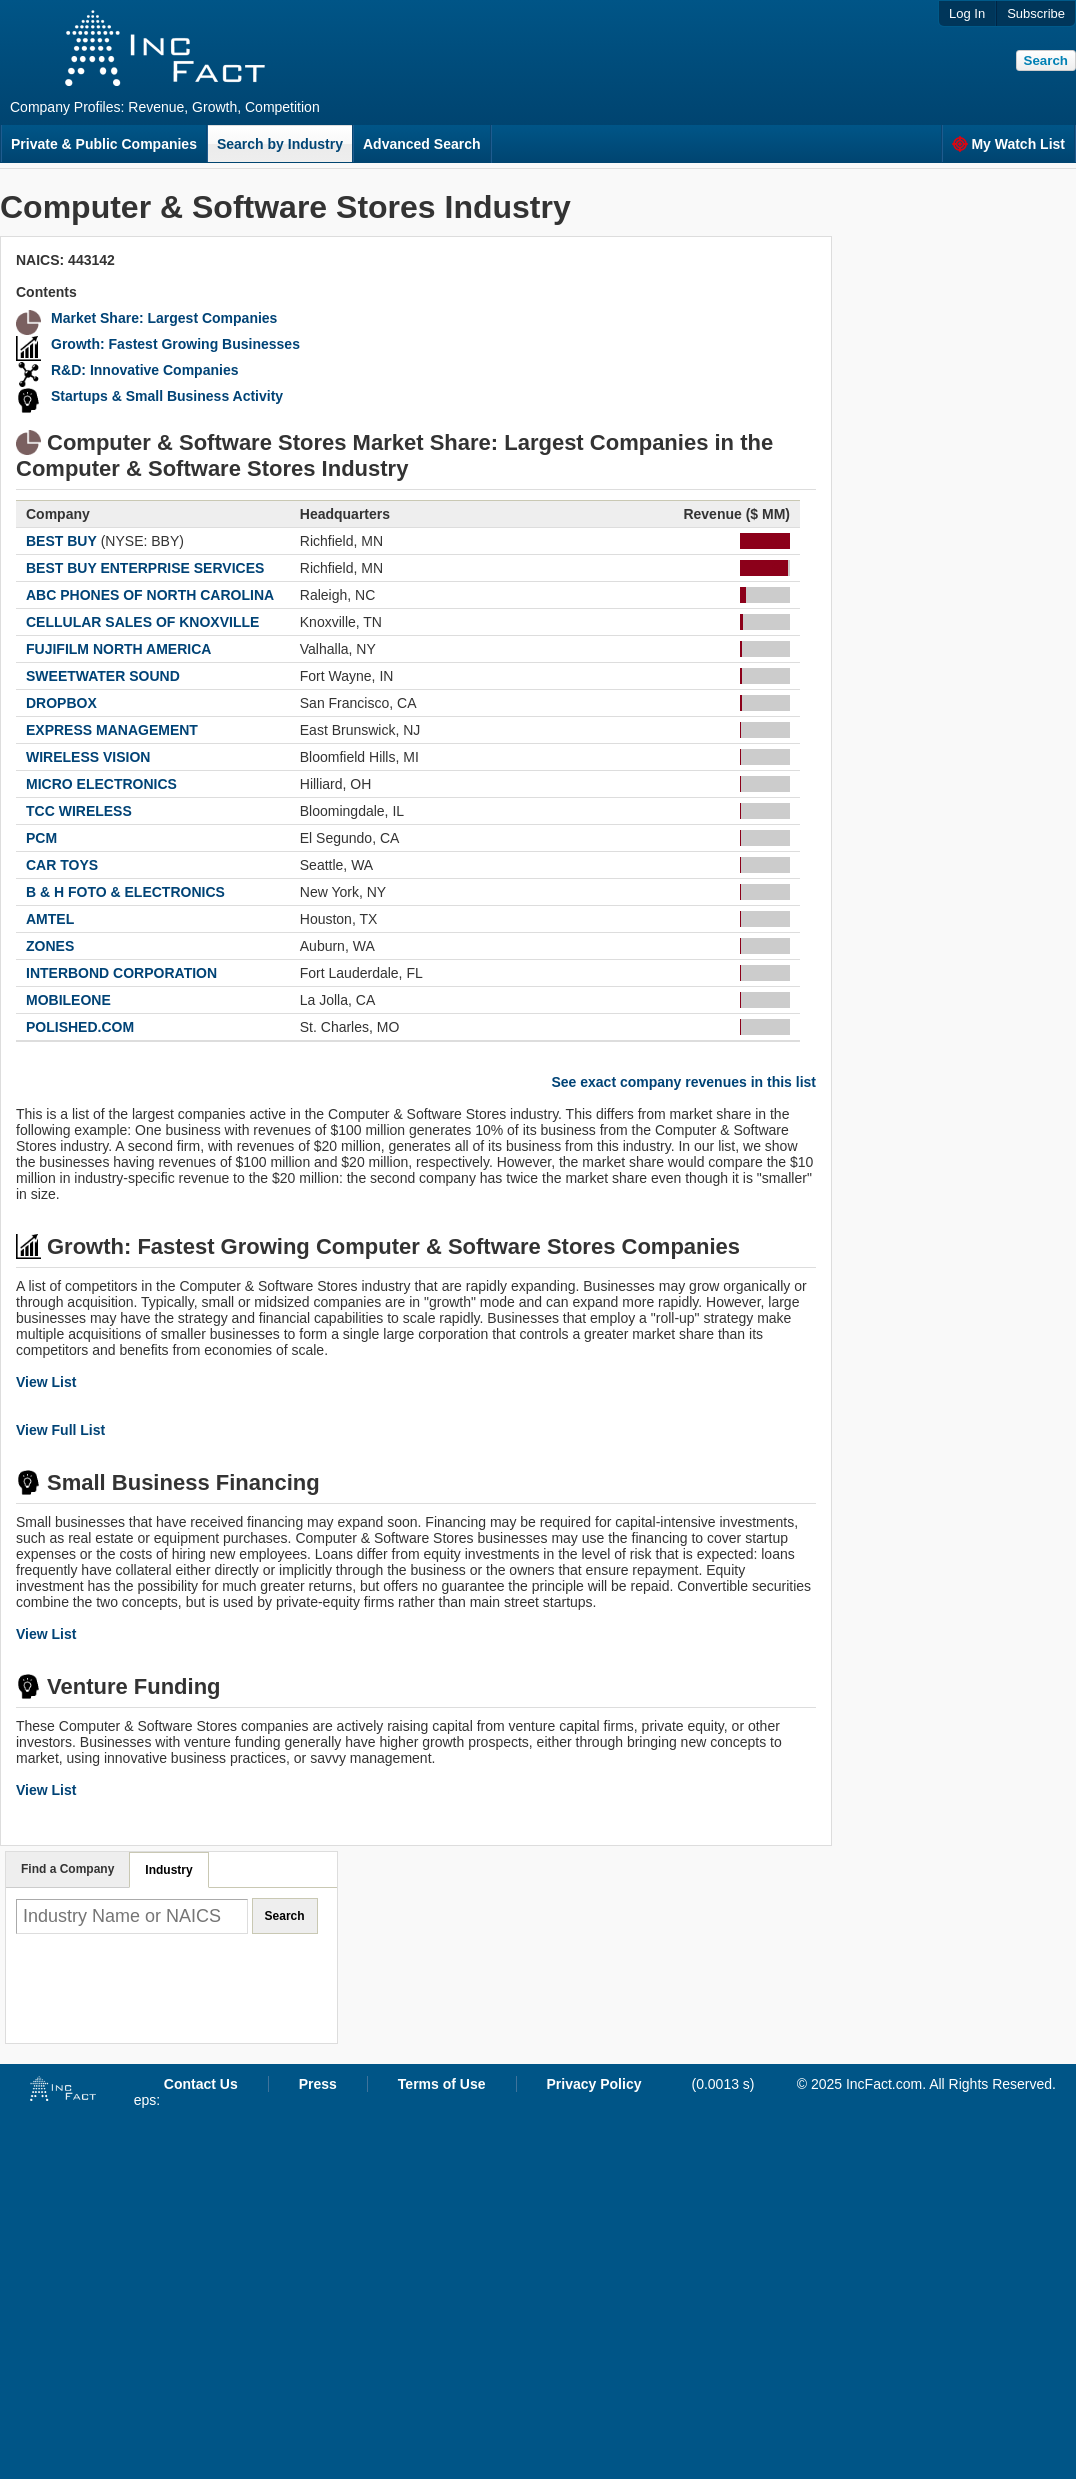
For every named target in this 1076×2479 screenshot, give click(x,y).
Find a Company (67, 1869)
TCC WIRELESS (79, 811)
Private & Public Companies (104, 144)
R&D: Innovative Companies (144, 370)
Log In (967, 13)
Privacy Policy (594, 2084)
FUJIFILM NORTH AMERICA (118, 649)
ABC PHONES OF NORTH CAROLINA (150, 595)
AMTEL (50, 919)
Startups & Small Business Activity (167, 396)
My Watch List (1008, 144)
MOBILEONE (68, 1000)
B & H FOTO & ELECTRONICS (125, 892)
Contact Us (201, 2084)
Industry (168, 1870)
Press (318, 2084)
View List (46, 1382)
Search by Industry (280, 144)
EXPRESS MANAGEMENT (112, 730)
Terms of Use (442, 2084)
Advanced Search (422, 144)
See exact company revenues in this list (683, 1082)
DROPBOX (61, 703)
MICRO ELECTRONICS (101, 784)
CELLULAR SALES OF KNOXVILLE (142, 622)
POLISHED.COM (80, 1027)
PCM (41, 838)
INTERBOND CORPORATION (121, 973)
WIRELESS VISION (88, 757)
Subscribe (1036, 13)
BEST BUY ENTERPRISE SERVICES (145, 568)
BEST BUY (61, 541)
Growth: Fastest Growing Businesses (175, 344)
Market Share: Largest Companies (164, 318)
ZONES (50, 946)
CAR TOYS (62, 865)
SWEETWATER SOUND (103, 676)
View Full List (60, 1430)
